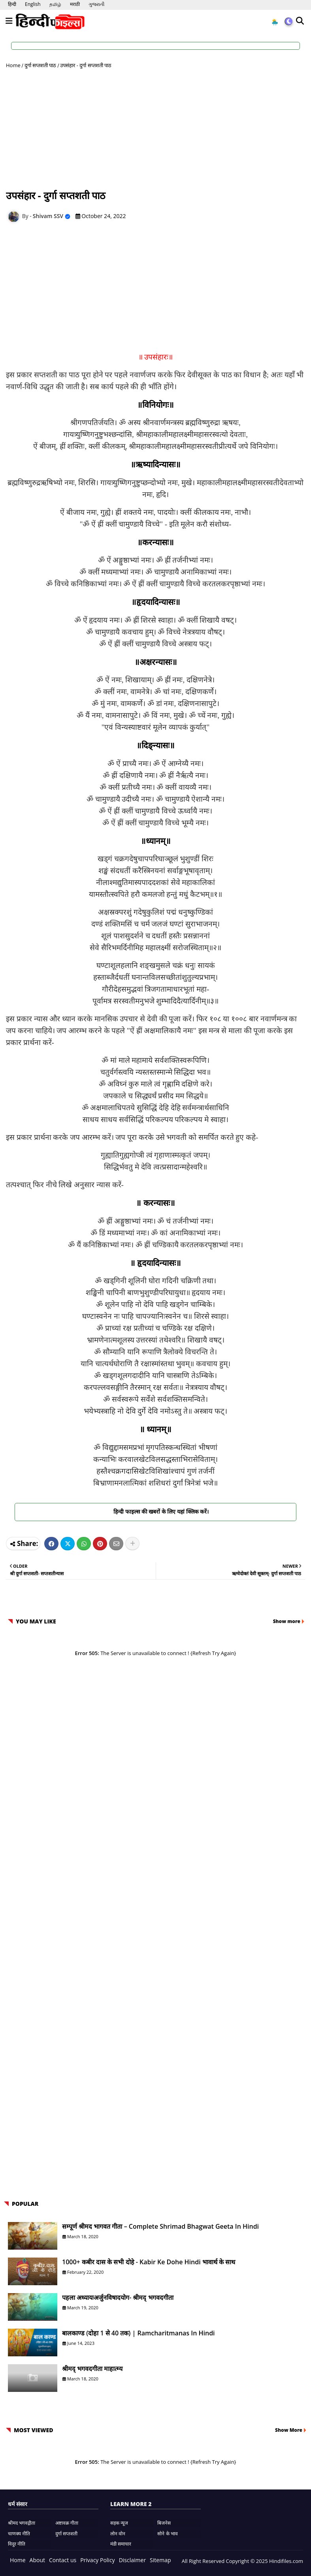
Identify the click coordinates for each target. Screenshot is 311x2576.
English (33, 4)
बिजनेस (164, 2523)
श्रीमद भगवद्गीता (21, 2523)
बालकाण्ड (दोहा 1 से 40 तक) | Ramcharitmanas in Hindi (138, 2333)
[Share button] (132, 1543)
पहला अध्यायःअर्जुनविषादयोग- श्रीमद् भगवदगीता (117, 2297)
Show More (288, 2430)
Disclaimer (132, 2560)
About (37, 2560)
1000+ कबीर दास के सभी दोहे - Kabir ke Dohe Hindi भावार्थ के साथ (148, 2262)
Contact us (62, 2560)
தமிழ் (55, 4)
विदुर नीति (16, 2543)
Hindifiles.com (285, 2561)
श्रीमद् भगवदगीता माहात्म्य (92, 2368)
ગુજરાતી (96, 4)
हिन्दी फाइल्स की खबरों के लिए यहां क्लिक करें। (155, 1511)
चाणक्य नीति (19, 2533)
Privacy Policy (97, 2560)
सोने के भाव (167, 2533)
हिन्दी (12, 4)
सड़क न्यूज (119, 2523)
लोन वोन (117, 2533)
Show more (286, 1621)
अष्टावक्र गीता (66, 2523)
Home (13, 65)
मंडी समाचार (120, 2543)
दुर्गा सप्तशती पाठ (41, 65)
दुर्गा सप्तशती (66, 2533)
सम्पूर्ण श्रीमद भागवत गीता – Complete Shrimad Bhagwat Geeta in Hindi (160, 2226)
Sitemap (160, 2560)
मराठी (75, 4)
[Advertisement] (155, 128)
